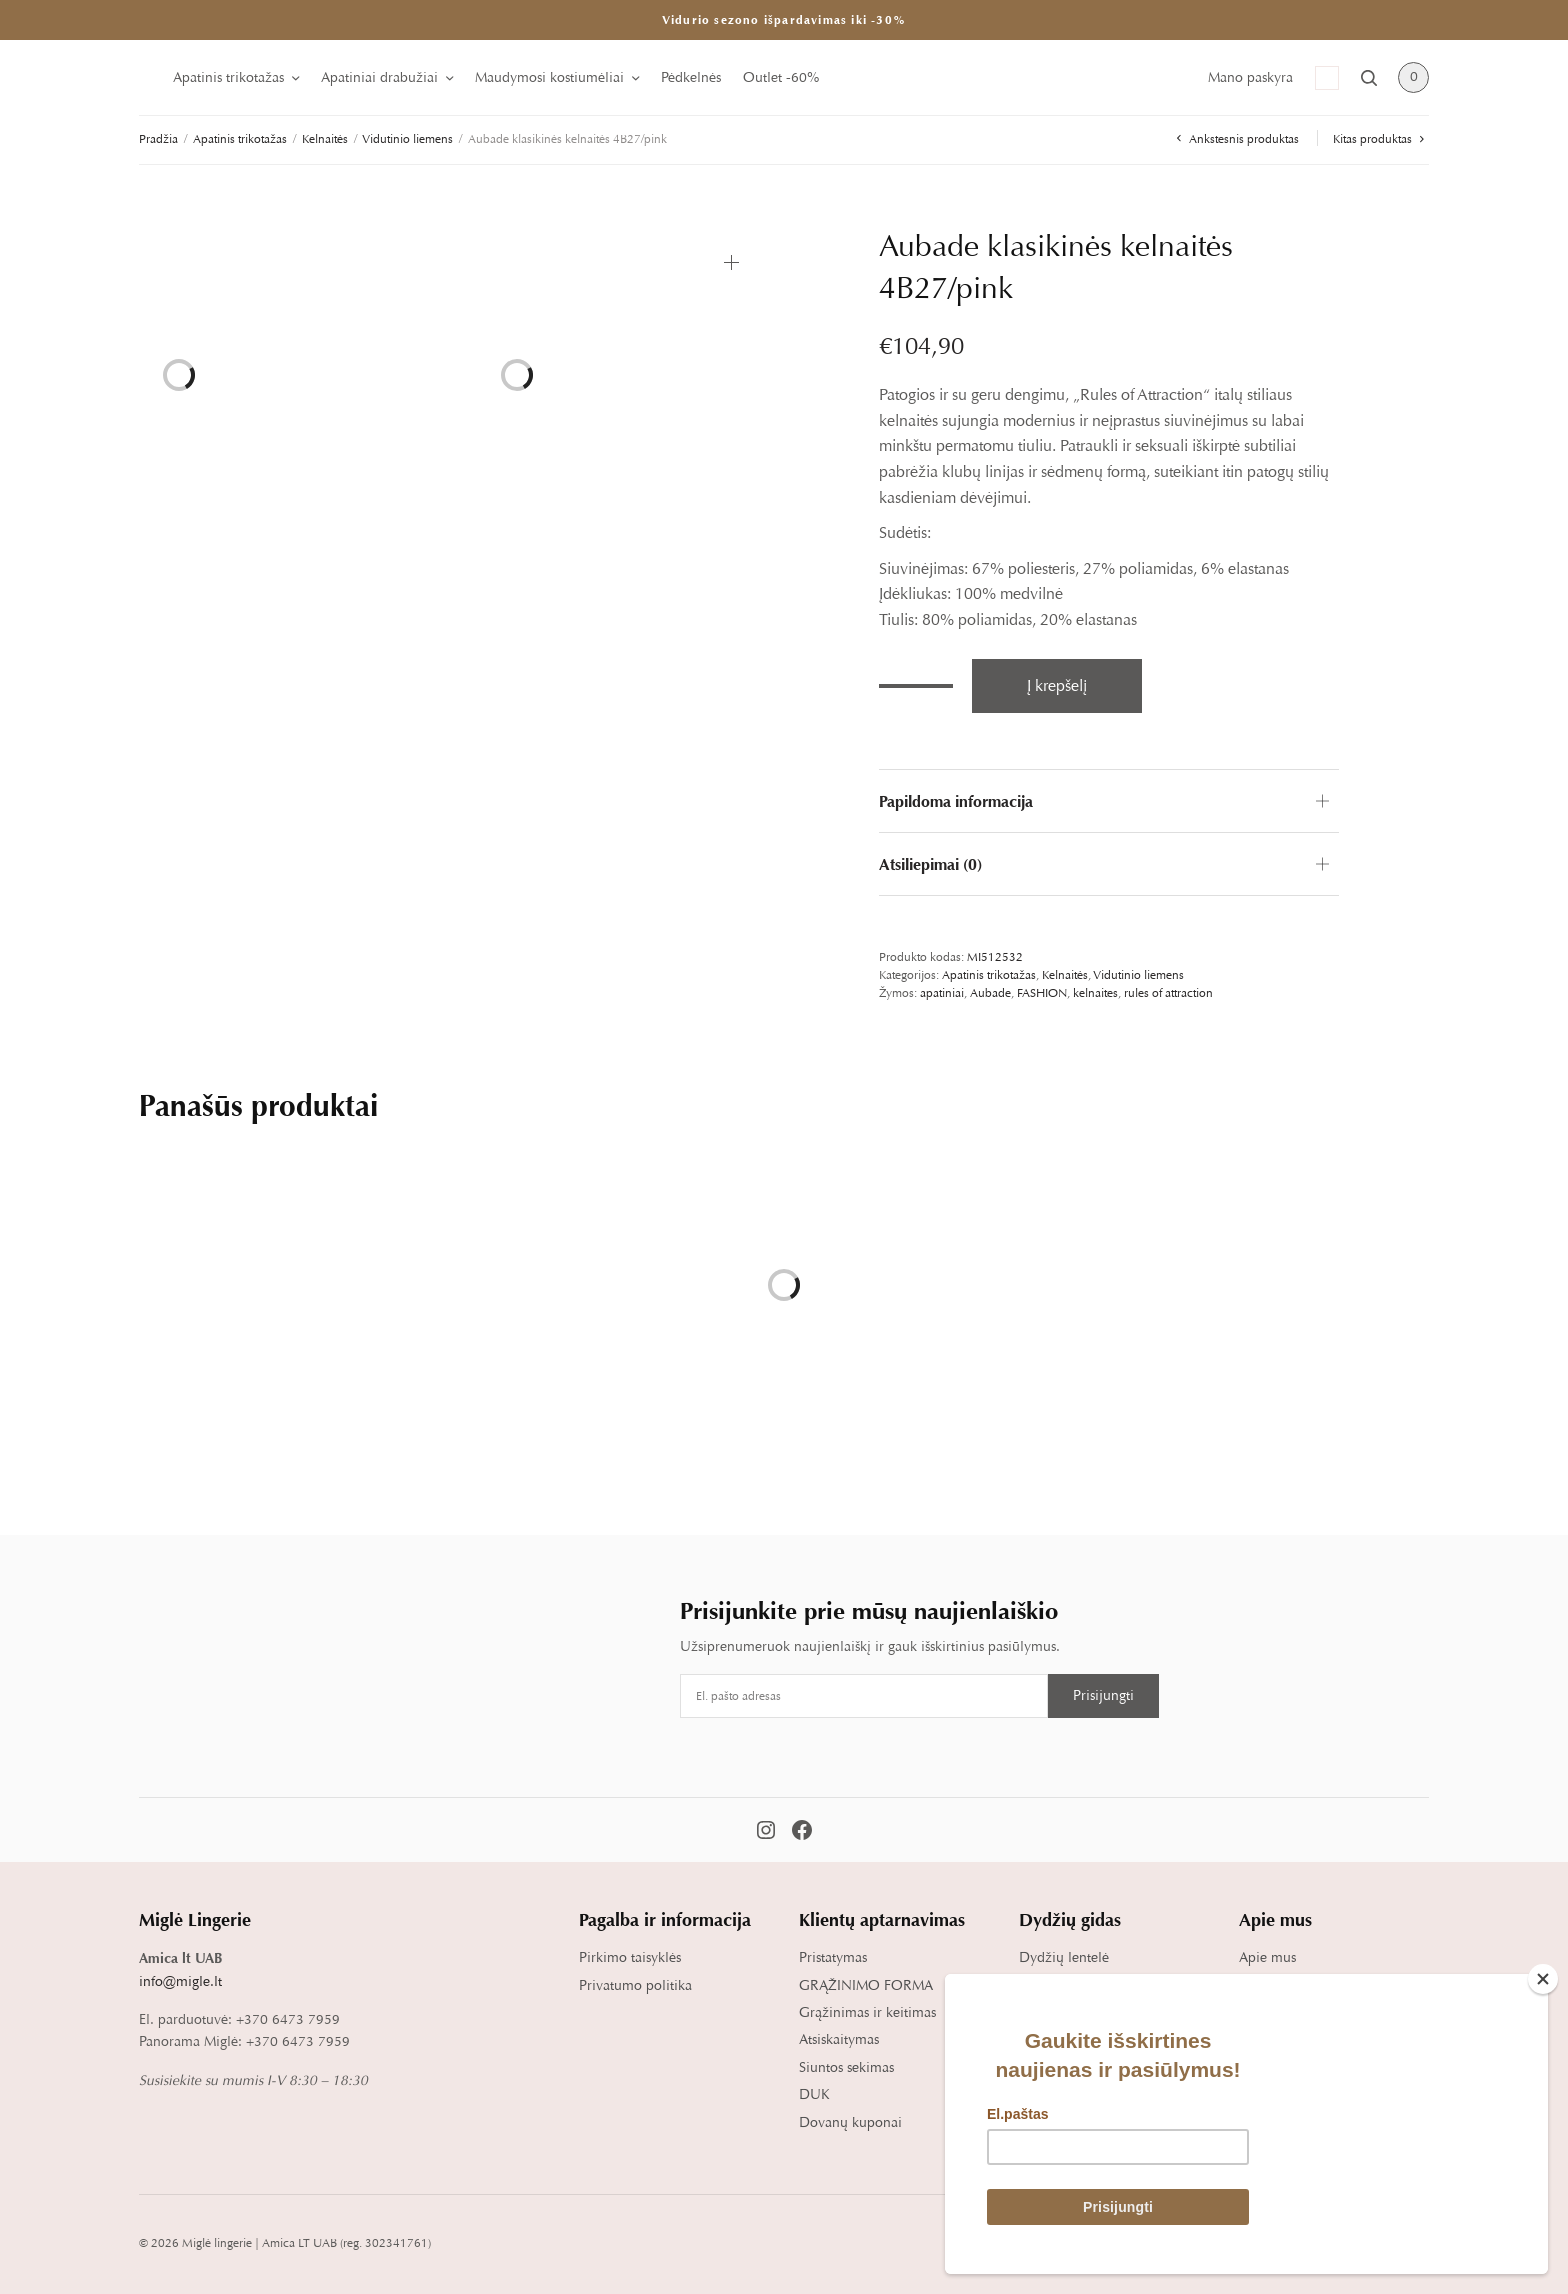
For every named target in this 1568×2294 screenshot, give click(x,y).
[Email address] (864, 1696)
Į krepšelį (1057, 686)
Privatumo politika (635, 1985)
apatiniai (942, 993)
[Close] (1543, 1979)
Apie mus (1267, 1957)
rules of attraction (1168, 993)
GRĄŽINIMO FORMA (866, 1985)
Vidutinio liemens (407, 139)
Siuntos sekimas (846, 2067)
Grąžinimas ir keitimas (867, 2012)
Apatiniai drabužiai (379, 77)
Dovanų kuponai (850, 2122)
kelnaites (1095, 993)
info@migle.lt (180, 1981)
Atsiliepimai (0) (930, 864)
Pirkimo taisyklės (630, 1957)
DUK (814, 2094)
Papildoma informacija (956, 801)
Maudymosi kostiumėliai (549, 77)
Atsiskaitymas (839, 2039)
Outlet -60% (781, 77)
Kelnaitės (325, 139)
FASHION (1042, 993)
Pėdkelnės (691, 77)
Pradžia (158, 139)
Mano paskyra (1250, 77)
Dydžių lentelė (1064, 1957)
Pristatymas (833, 1957)
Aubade (990, 993)
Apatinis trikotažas (228, 77)
